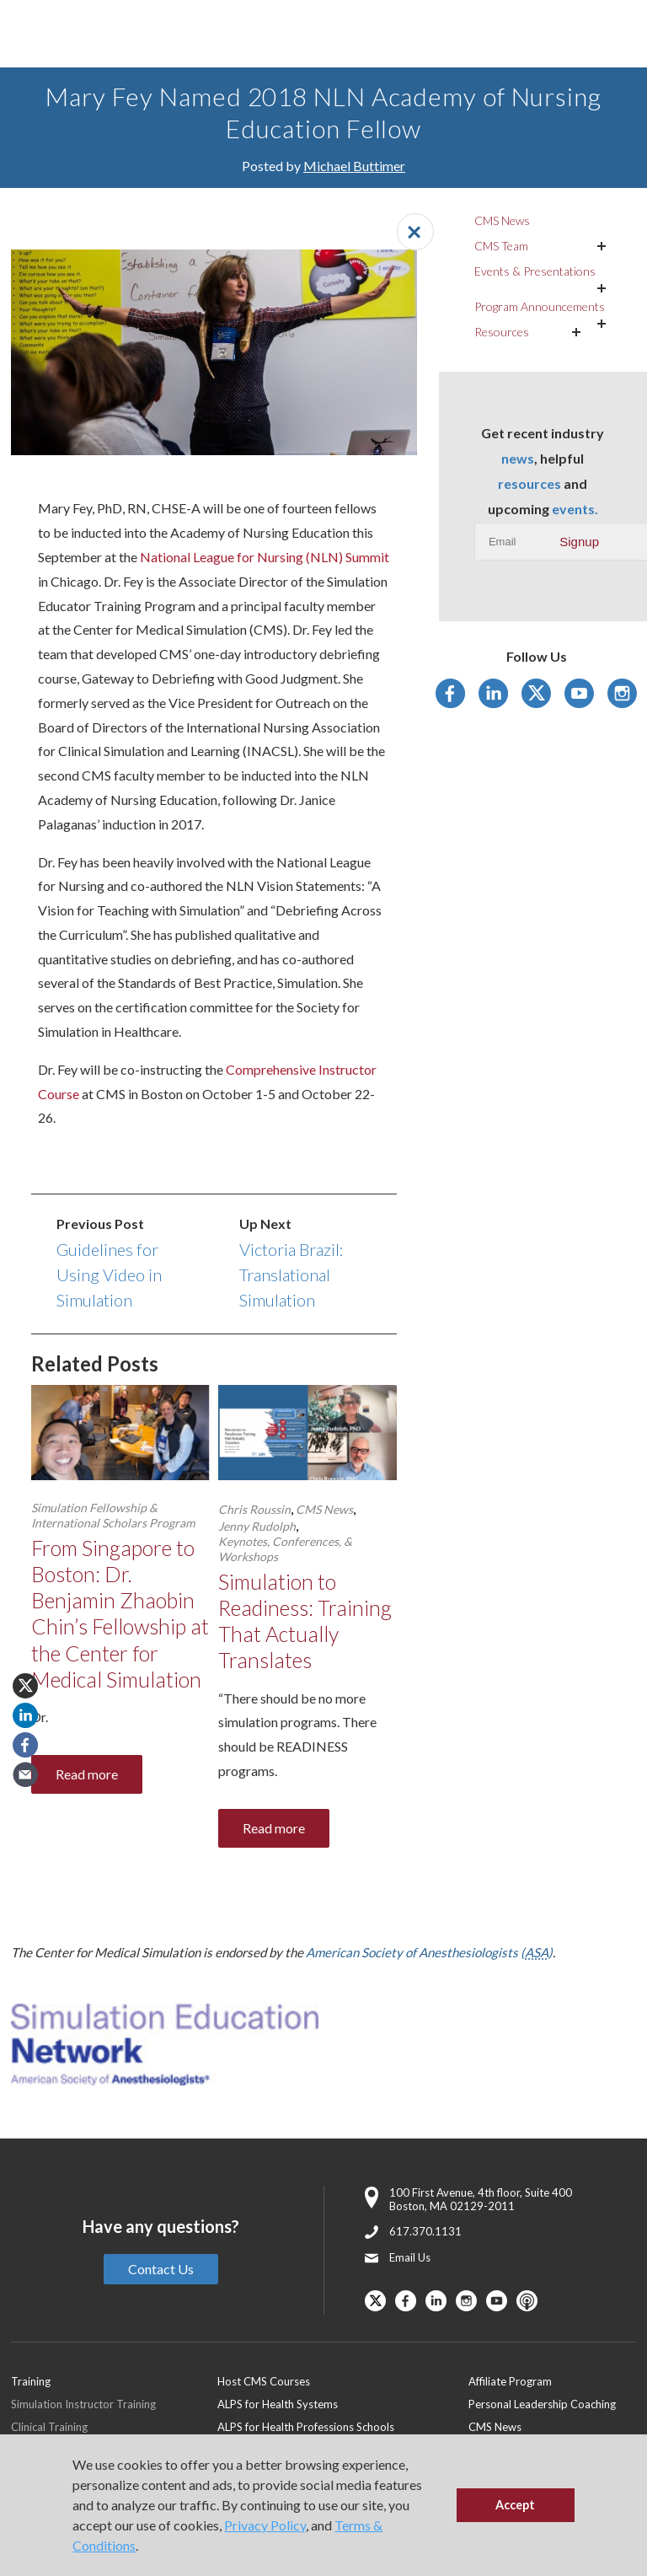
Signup (579, 541)
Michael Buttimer (354, 166)
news (517, 458)
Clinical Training (49, 2427)
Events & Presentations (535, 271)
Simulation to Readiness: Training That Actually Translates (305, 1621)
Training (31, 2381)
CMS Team (501, 246)
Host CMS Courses (263, 2381)
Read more (87, 1774)
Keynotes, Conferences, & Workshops (285, 1549)
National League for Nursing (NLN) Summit (264, 557)
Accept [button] (515, 2505)
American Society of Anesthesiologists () (429, 1952)
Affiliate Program (510, 2381)
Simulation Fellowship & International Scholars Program (113, 1515)
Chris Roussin (254, 1509)
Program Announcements (539, 306)
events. (575, 509)
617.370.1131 (425, 2231)
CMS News (324, 1509)
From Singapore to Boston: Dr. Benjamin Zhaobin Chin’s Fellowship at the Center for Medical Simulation (120, 1613)
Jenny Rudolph (257, 1526)
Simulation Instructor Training (83, 2404)
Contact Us (161, 2269)
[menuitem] (342, 2380)
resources (529, 483)
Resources (501, 332)
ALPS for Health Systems (277, 2404)
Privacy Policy (265, 2525)
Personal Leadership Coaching (542, 2404)
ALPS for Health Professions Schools (305, 2427)
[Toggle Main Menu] (33, 34)
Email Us (409, 2257)
